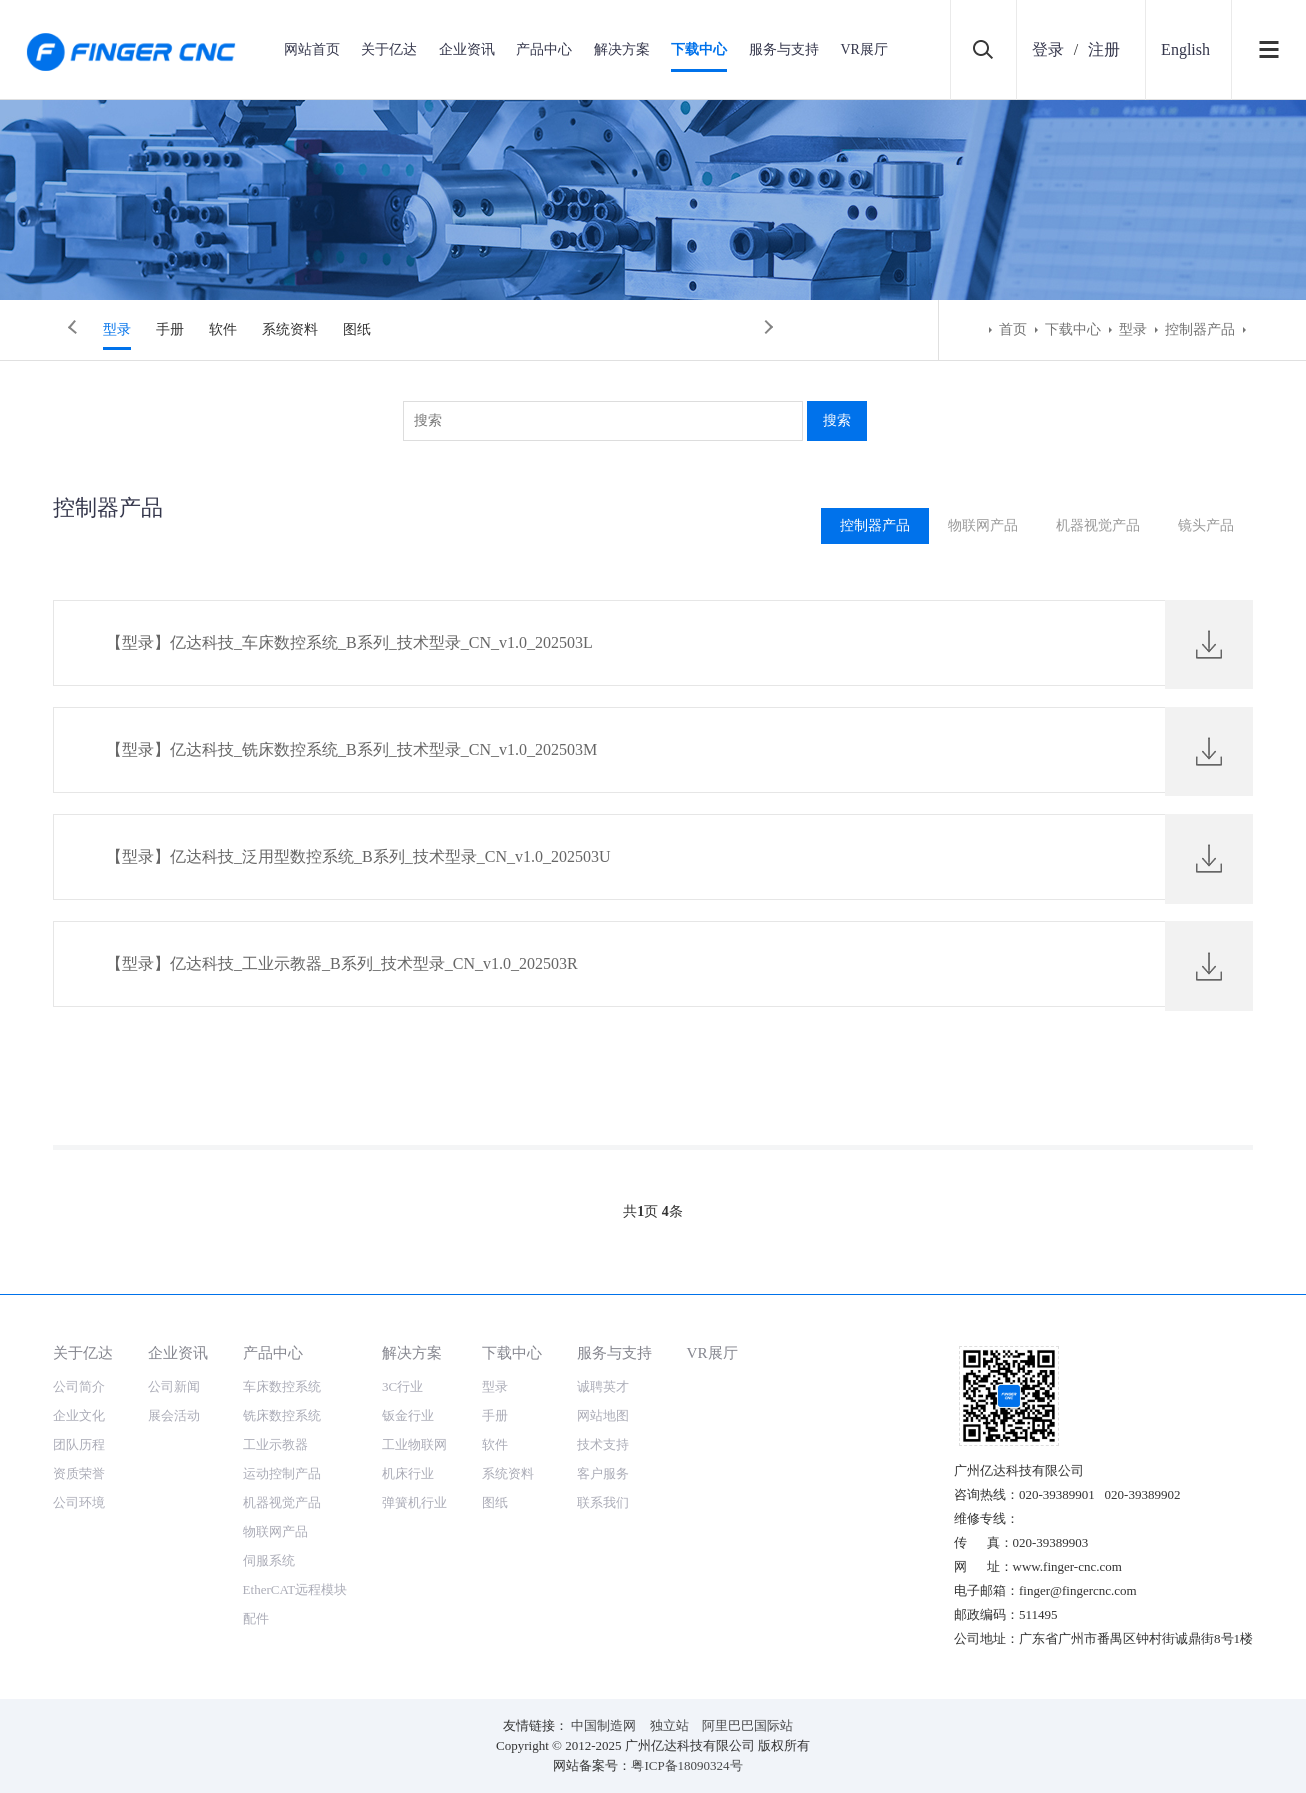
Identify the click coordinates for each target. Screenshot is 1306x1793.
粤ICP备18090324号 (686, 1765)
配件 (256, 1618)
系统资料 (290, 329)
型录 (117, 329)
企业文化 (79, 1415)
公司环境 (79, 1502)
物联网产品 (978, 525)
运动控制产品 (282, 1473)
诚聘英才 (603, 1386)
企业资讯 (467, 49)
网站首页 (312, 49)
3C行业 (402, 1386)
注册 (1104, 49)
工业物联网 (414, 1444)
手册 (170, 329)
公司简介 (79, 1386)
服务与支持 (784, 49)
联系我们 (603, 1502)
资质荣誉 (79, 1473)
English (1185, 49)
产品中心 (544, 49)
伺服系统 (269, 1560)
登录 (1048, 49)
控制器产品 (1200, 329)
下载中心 (699, 49)
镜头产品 (1205, 525)
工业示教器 (275, 1444)
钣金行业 (408, 1415)
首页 (1013, 329)
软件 (223, 329)
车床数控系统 (282, 1386)
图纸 (357, 329)
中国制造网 (603, 1725)
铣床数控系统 (282, 1415)
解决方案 (622, 49)
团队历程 (79, 1444)
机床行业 (408, 1473)
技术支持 (603, 1444)
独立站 (669, 1725)
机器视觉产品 (1095, 525)
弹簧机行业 (414, 1502)
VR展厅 (863, 49)
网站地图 (603, 1415)
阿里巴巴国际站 (747, 1725)
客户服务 (603, 1473)
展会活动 (174, 1415)
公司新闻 (174, 1386)
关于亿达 (389, 49)
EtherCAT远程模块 (295, 1589)
